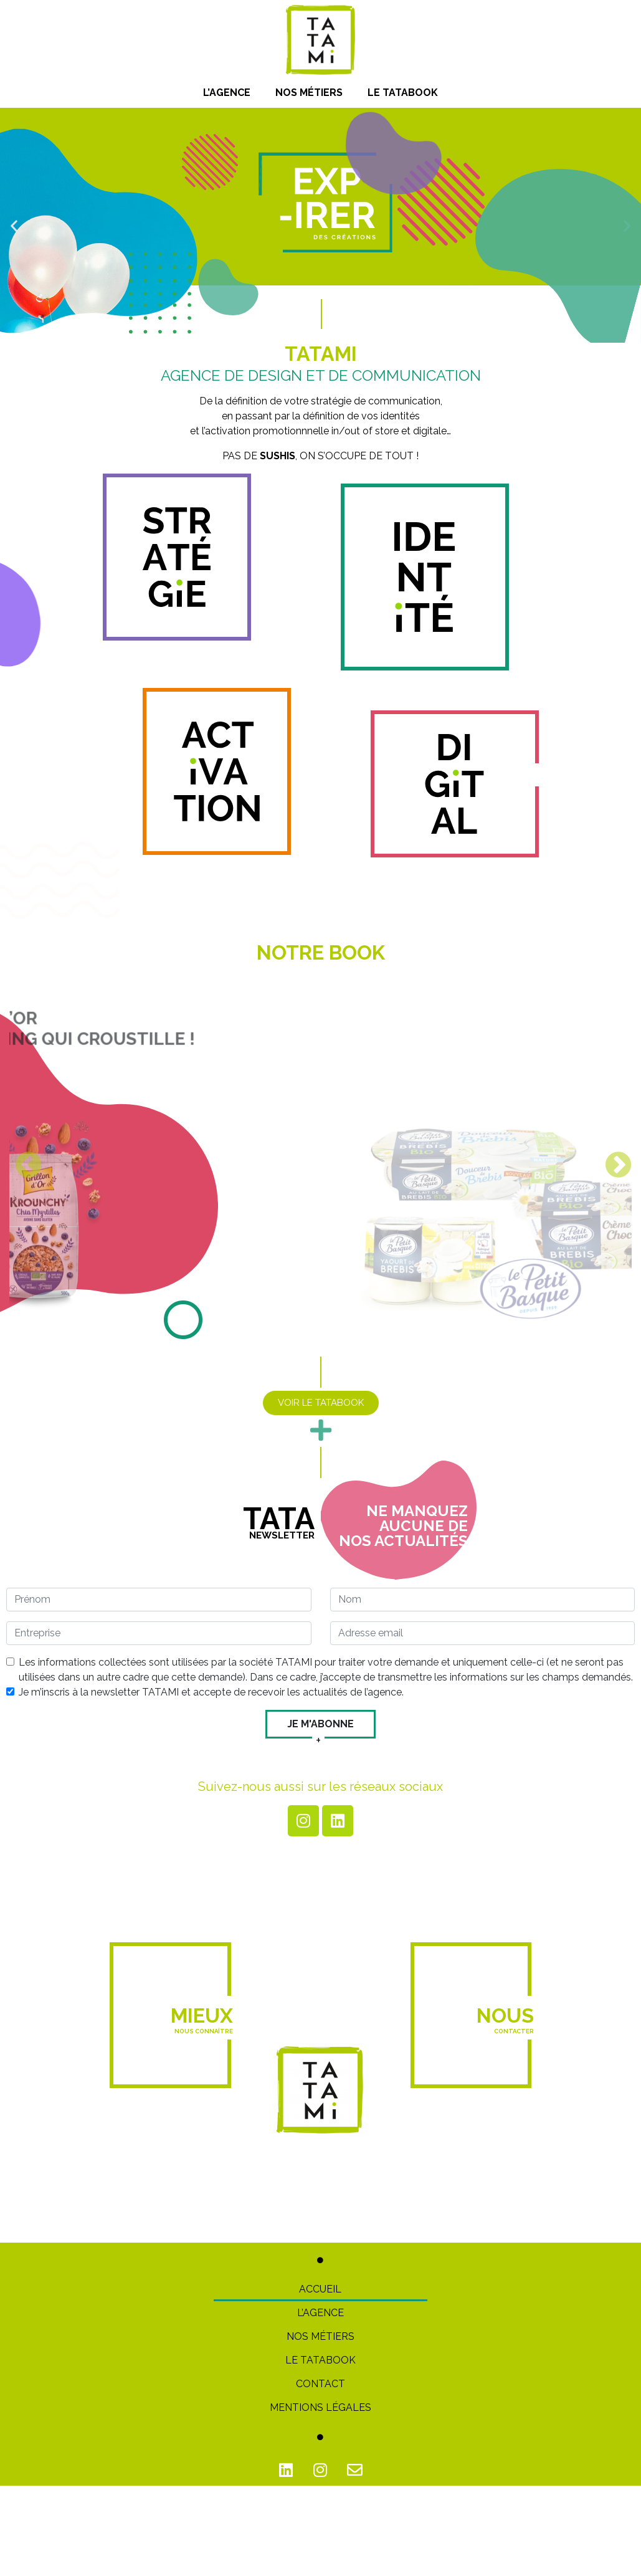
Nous (505, 2019)
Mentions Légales (320, 2407)
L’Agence (226, 92)
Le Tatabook (403, 92)
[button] (14, 225)
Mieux (202, 2019)
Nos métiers (309, 92)
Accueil (320, 2288)
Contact (320, 2383)
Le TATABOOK (320, 2359)
